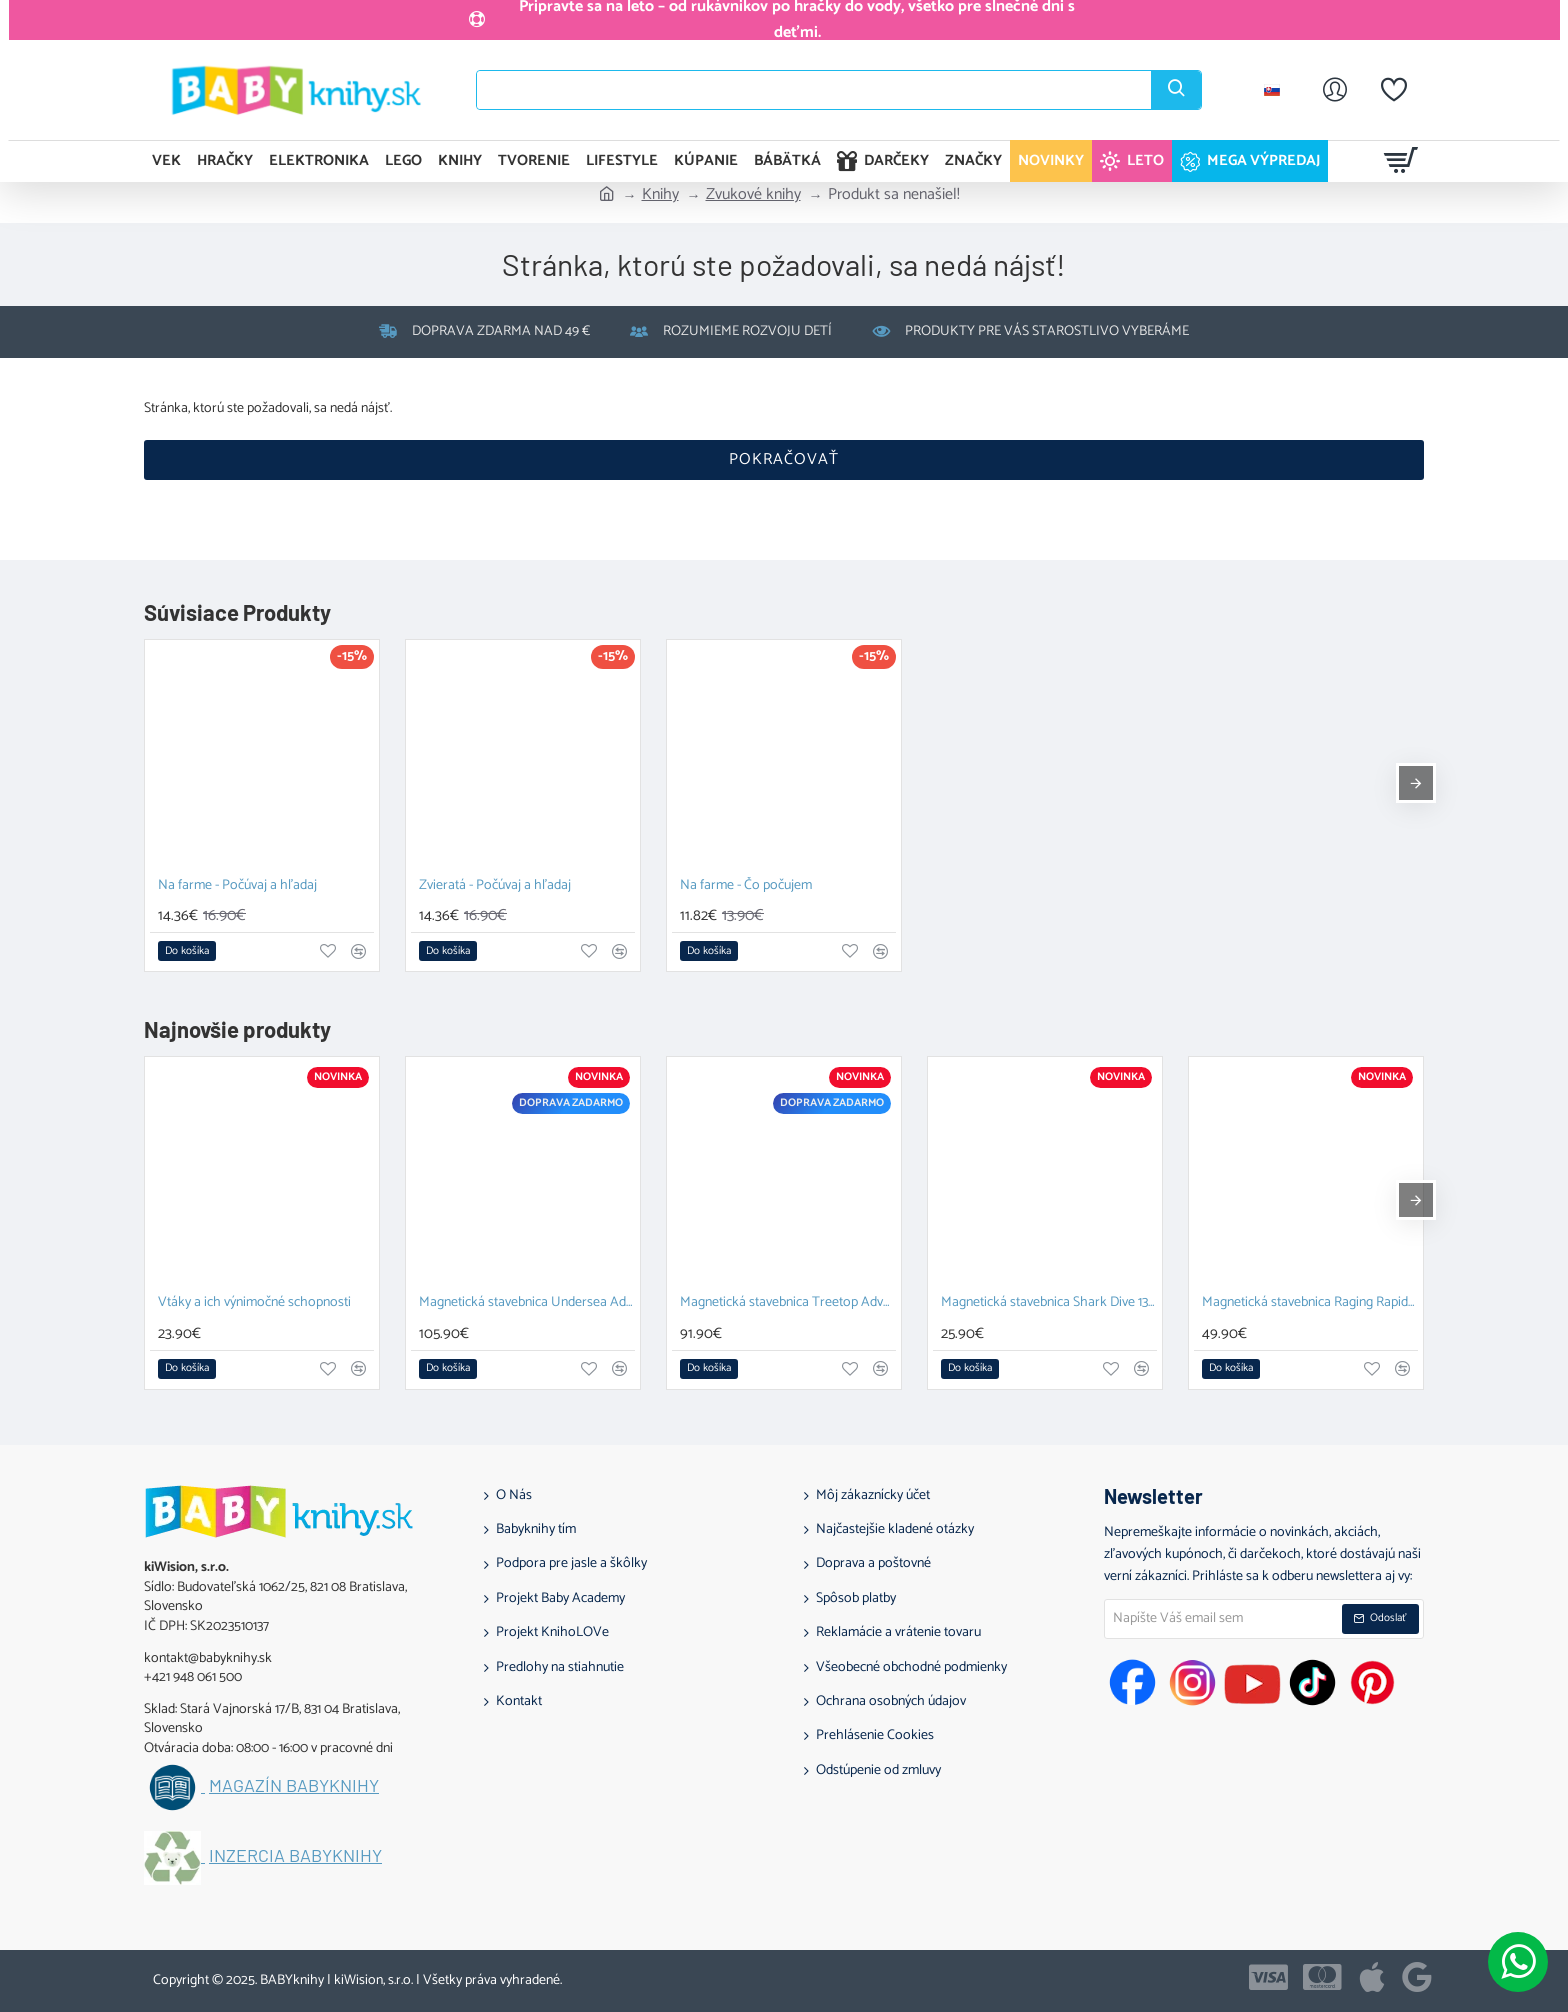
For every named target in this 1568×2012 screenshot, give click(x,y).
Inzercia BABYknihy (295, 1856)
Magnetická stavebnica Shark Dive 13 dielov (1049, 1303)
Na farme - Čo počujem (746, 886)
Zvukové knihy (753, 195)
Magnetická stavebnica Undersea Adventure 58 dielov (527, 1303)
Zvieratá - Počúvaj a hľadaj (495, 886)
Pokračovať (784, 459)
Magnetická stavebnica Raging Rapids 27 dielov (1310, 1303)
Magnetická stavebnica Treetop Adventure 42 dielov (788, 1303)
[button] (187, 951)
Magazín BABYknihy (294, 1786)
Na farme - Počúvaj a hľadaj (237, 886)
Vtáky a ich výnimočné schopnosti (254, 1303)
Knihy (660, 195)
